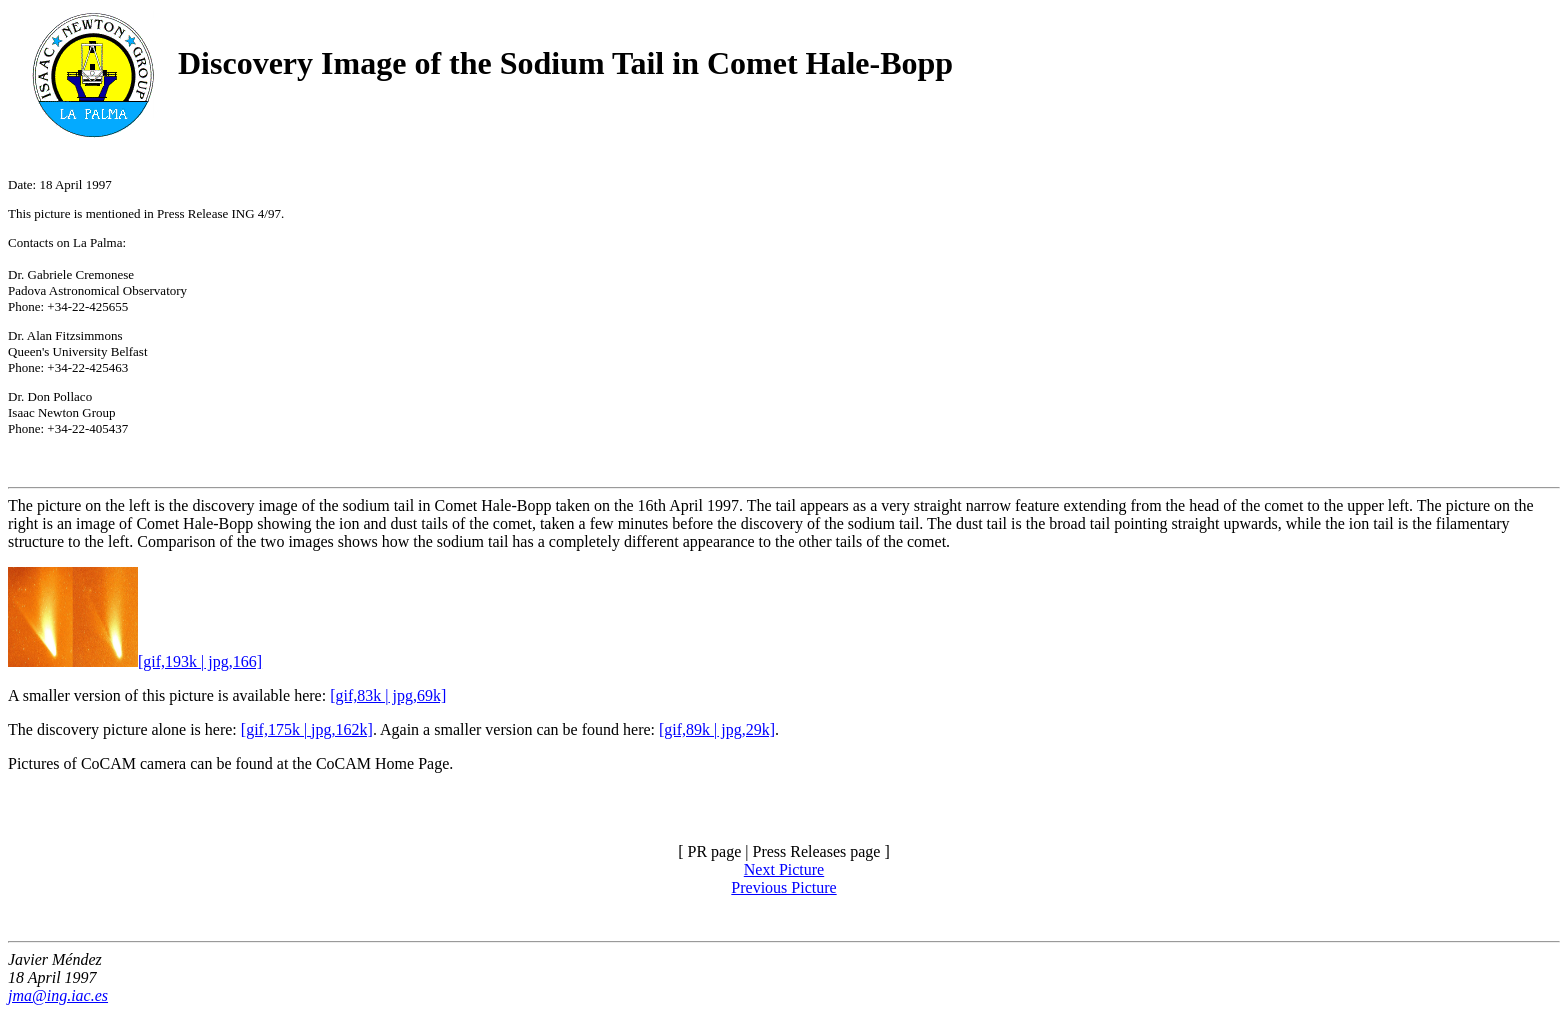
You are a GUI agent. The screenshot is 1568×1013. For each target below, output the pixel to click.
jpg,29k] (746, 729)
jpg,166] (233, 661)
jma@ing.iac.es (58, 995)
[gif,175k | (276, 729)
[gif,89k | (688, 729)
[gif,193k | (106, 661)
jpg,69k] (417, 695)
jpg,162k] (342, 729)
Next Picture (784, 869)
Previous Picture (783, 887)
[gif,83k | (359, 695)
